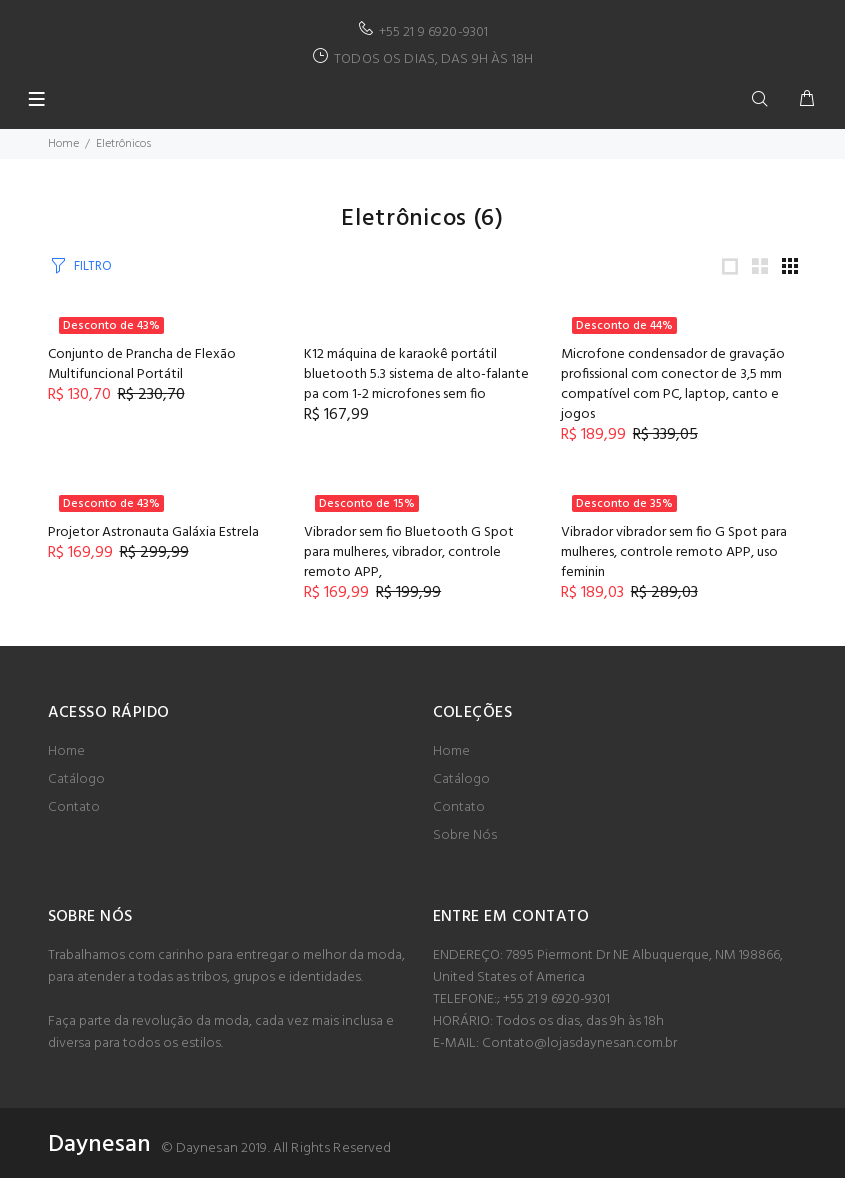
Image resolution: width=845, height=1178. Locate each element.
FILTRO (92, 266)
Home (63, 144)
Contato (74, 807)
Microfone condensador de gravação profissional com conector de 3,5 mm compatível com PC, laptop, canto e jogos (673, 384)
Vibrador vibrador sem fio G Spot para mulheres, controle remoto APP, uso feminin (674, 552)
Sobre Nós (465, 835)
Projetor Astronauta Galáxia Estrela (153, 532)
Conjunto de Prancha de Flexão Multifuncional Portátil (142, 364)
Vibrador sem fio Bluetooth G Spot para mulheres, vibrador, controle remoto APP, (409, 552)
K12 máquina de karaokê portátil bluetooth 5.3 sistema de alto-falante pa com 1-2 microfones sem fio (416, 374)
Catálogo (76, 779)
